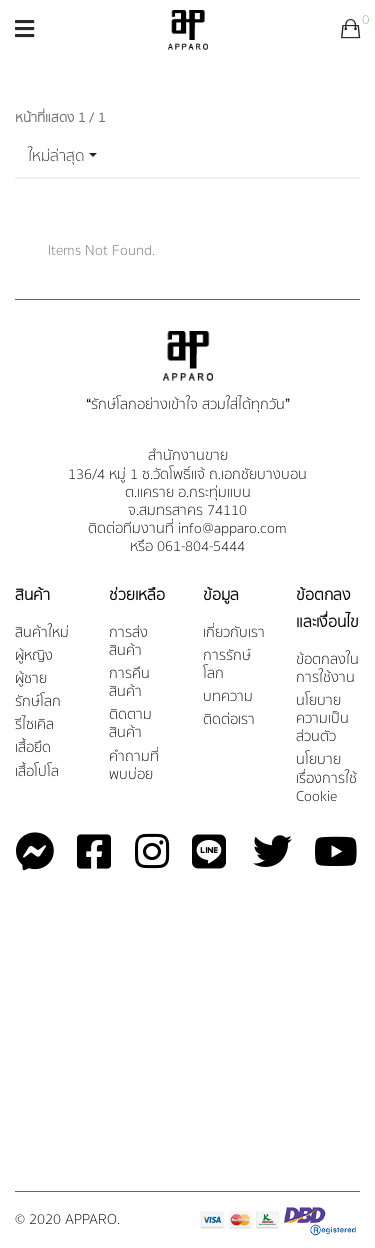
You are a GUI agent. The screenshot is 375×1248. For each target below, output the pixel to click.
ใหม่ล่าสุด (56, 156)
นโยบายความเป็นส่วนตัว (322, 719)
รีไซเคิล (34, 725)
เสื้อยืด (33, 748)
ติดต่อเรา (229, 720)
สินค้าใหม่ (42, 633)
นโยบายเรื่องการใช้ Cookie (326, 778)
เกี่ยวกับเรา (234, 633)
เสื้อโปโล (37, 772)
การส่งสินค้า (128, 642)
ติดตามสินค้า (130, 724)
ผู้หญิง (34, 656)
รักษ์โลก (38, 702)
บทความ (228, 697)
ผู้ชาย (31, 679)
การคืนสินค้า (129, 683)
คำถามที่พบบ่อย (134, 766)
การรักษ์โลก (227, 665)
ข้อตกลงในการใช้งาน (327, 669)
